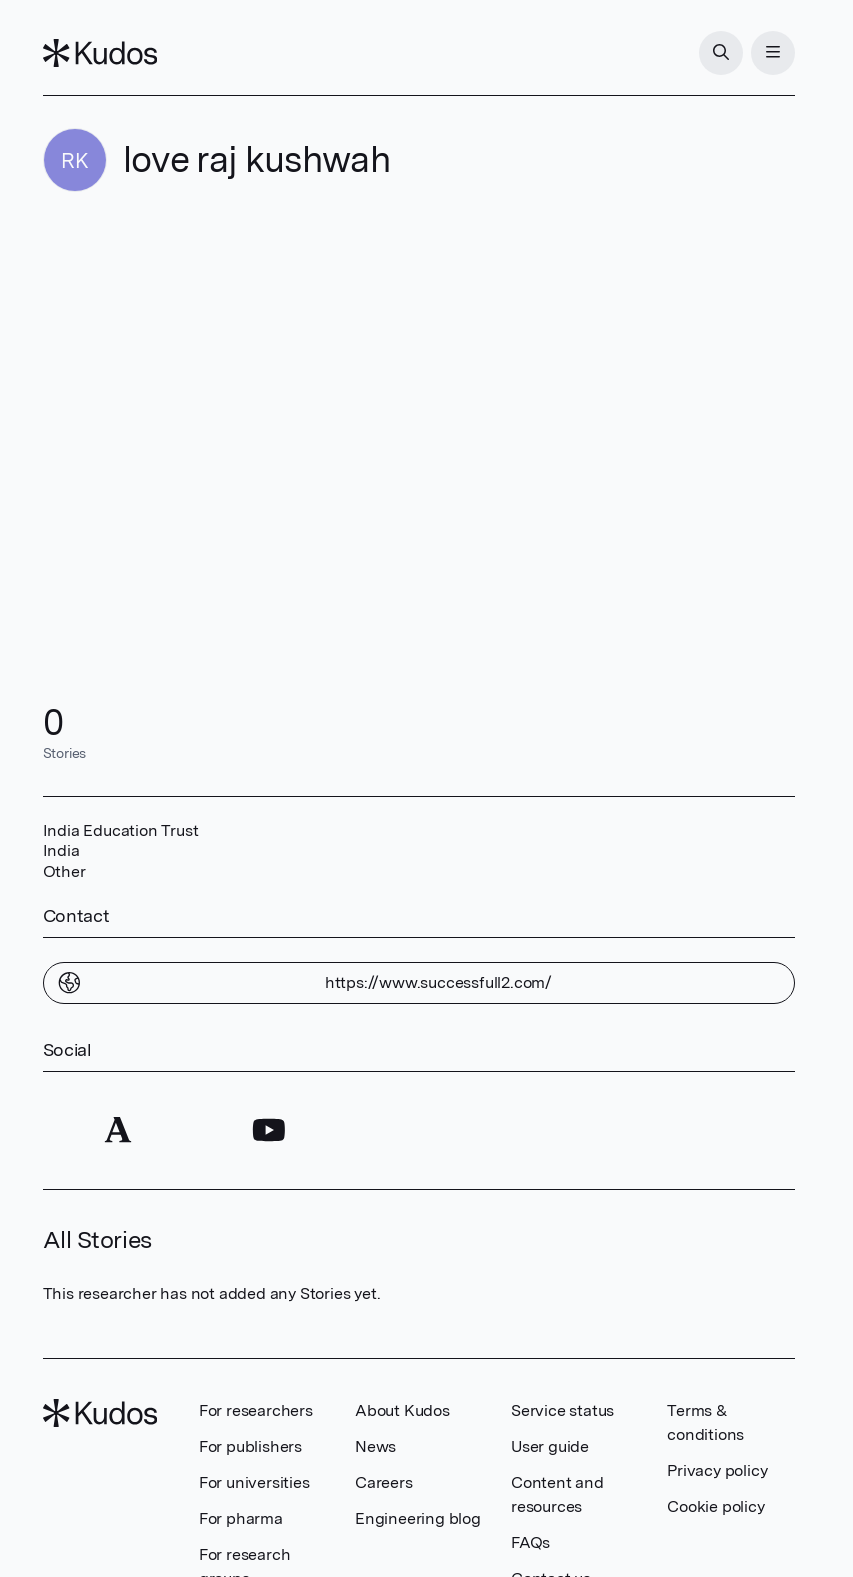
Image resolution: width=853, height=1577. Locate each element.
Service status (562, 1410)
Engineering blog (418, 1518)
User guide (550, 1446)
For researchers (256, 1410)
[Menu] (773, 53)
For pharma (241, 1518)
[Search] (721, 53)
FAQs (530, 1542)
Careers (384, 1482)
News (375, 1446)
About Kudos (402, 1410)
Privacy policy (717, 1470)
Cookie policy (715, 1506)
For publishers (250, 1446)
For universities (254, 1482)
